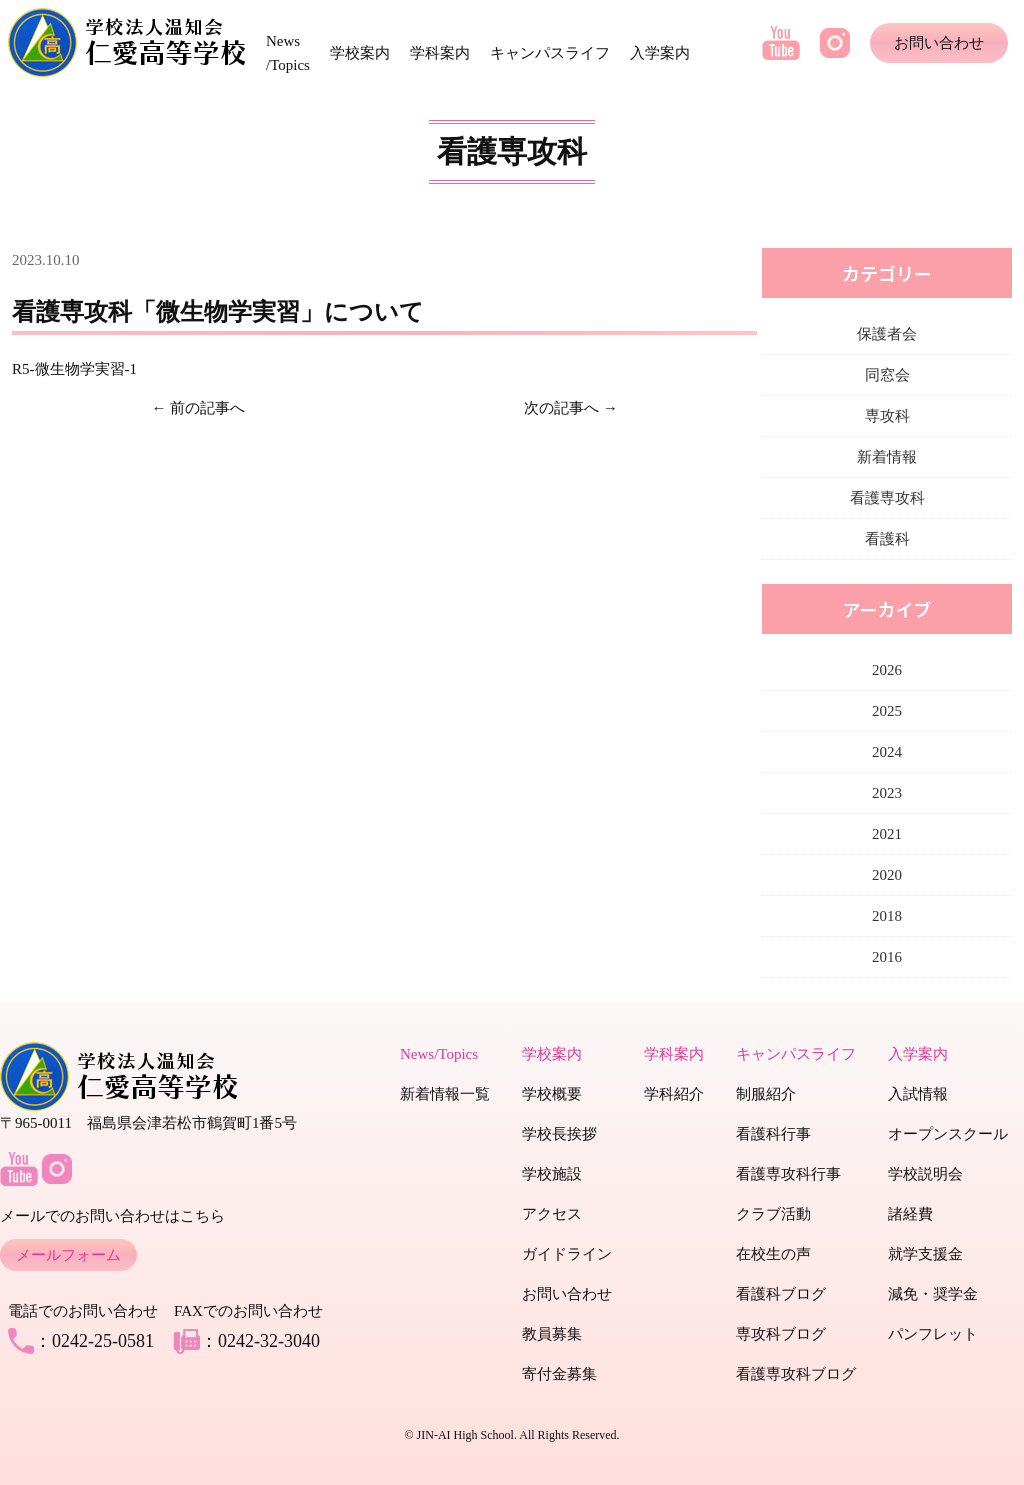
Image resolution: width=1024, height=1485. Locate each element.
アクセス (552, 1214)
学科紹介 (674, 1094)
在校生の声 (773, 1254)
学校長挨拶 (559, 1134)
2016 (887, 957)
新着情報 (887, 457)
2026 (887, 670)
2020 (887, 875)
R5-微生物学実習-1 (74, 369)
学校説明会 (925, 1174)
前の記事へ (207, 408)
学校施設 (552, 1174)
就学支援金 (925, 1254)
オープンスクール (948, 1134)
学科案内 (440, 53)
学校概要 (552, 1094)
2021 (887, 834)
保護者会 (887, 334)
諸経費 (910, 1214)
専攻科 (887, 416)
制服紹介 (766, 1094)
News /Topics (288, 53)
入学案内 (660, 53)
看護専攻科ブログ (796, 1374)
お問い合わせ (939, 43)
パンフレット (933, 1334)
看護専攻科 (887, 498)
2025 (887, 711)
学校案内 (360, 53)
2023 (887, 793)
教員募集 (552, 1334)
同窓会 (887, 375)
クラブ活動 (773, 1214)
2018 (887, 916)
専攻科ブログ (781, 1334)
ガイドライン (567, 1254)
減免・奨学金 (933, 1294)
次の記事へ (561, 408)
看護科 (887, 539)
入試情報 (918, 1094)
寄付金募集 (559, 1374)
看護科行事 (773, 1134)
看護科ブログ (781, 1294)
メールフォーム (68, 1255)
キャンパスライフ (550, 53)
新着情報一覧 (445, 1094)
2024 (887, 752)
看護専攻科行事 (788, 1174)
